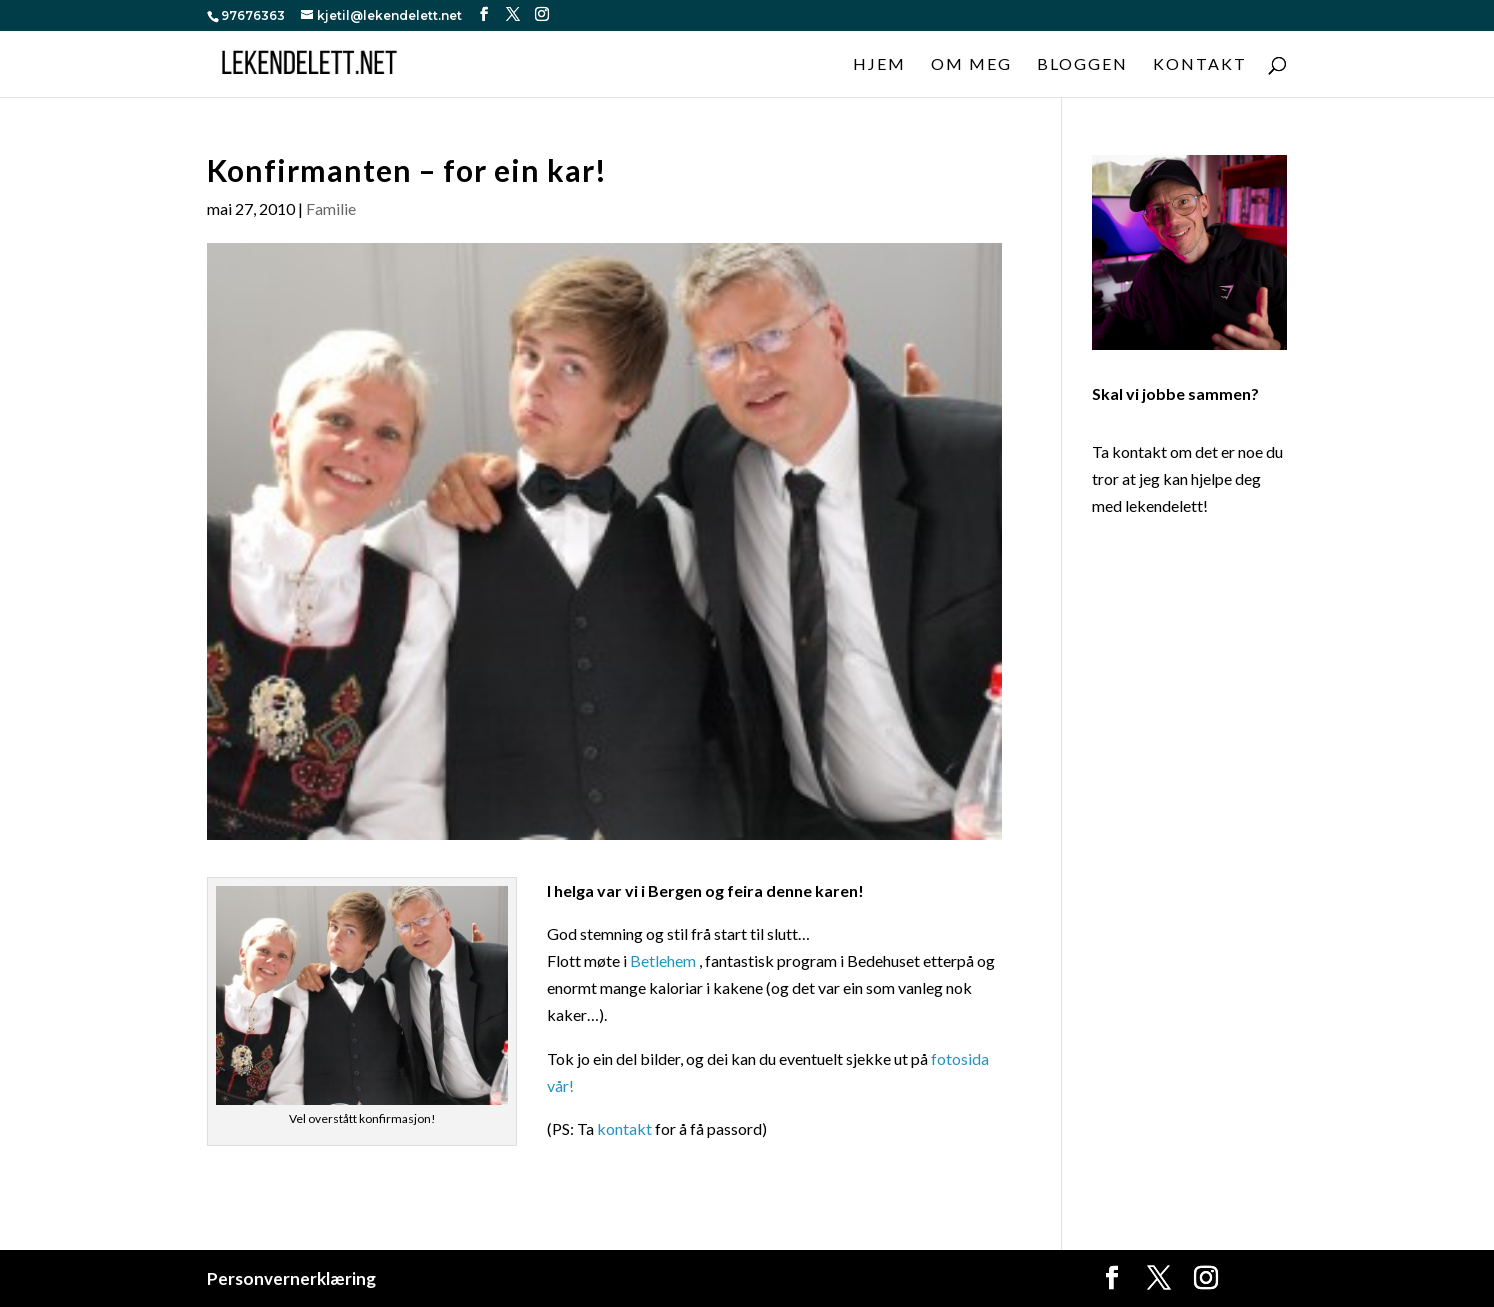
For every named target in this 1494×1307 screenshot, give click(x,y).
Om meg (971, 65)
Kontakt (1200, 65)
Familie (331, 208)
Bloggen (1082, 65)
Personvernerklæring (291, 1278)
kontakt (624, 1128)
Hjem (879, 65)
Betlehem (663, 960)
